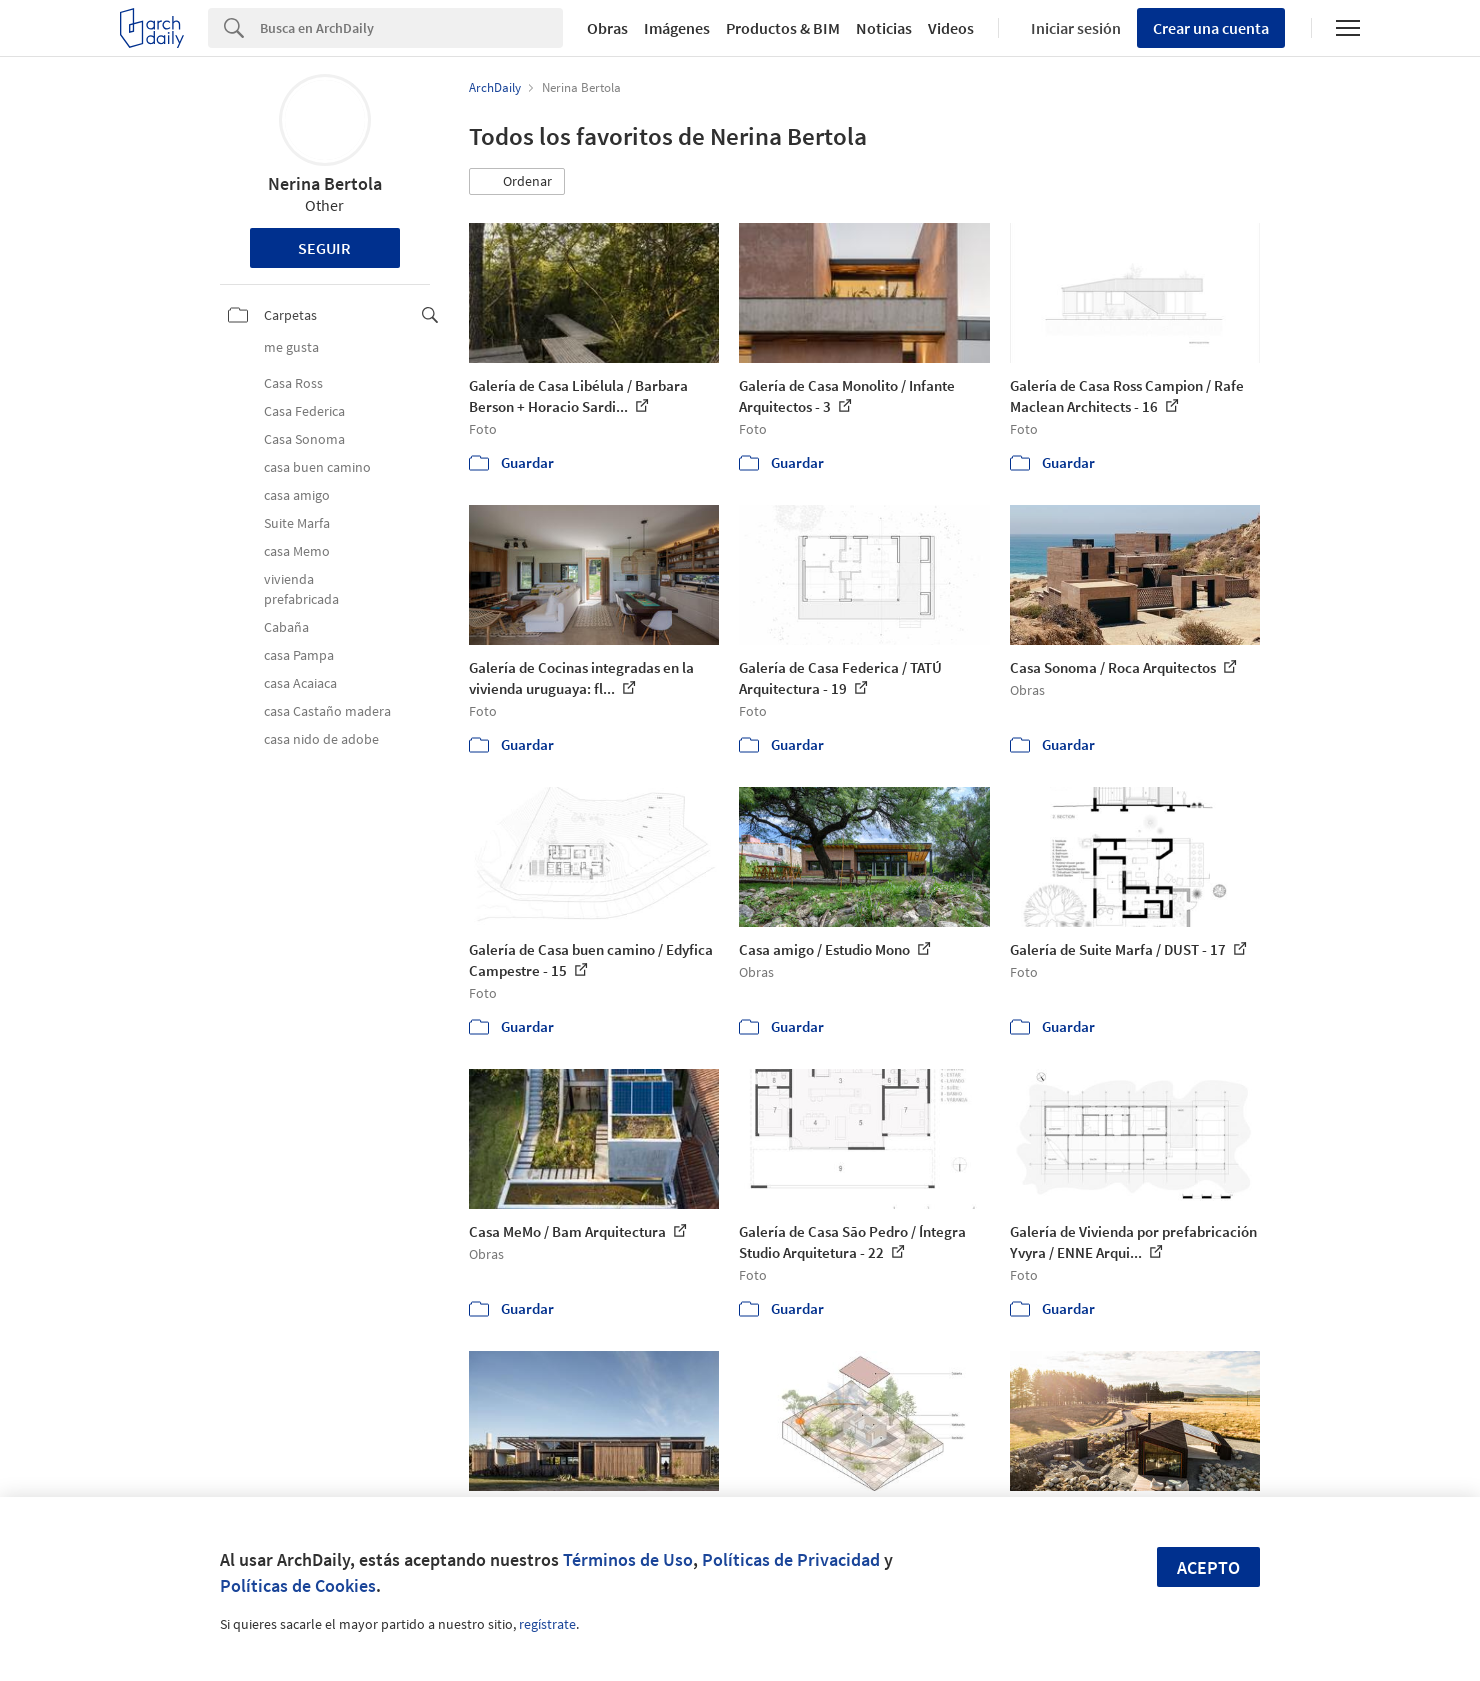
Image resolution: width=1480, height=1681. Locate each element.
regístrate (547, 1624)
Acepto (1208, 1567)
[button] (517, 182)
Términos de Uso (628, 1559)
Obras (607, 28)
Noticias (884, 28)
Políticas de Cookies (298, 1585)
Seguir (324, 248)
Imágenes (677, 28)
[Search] (411, 28)
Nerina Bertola (325, 183)
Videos (951, 28)
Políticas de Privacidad (791, 1559)
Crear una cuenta (1211, 28)
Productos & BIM (783, 28)
